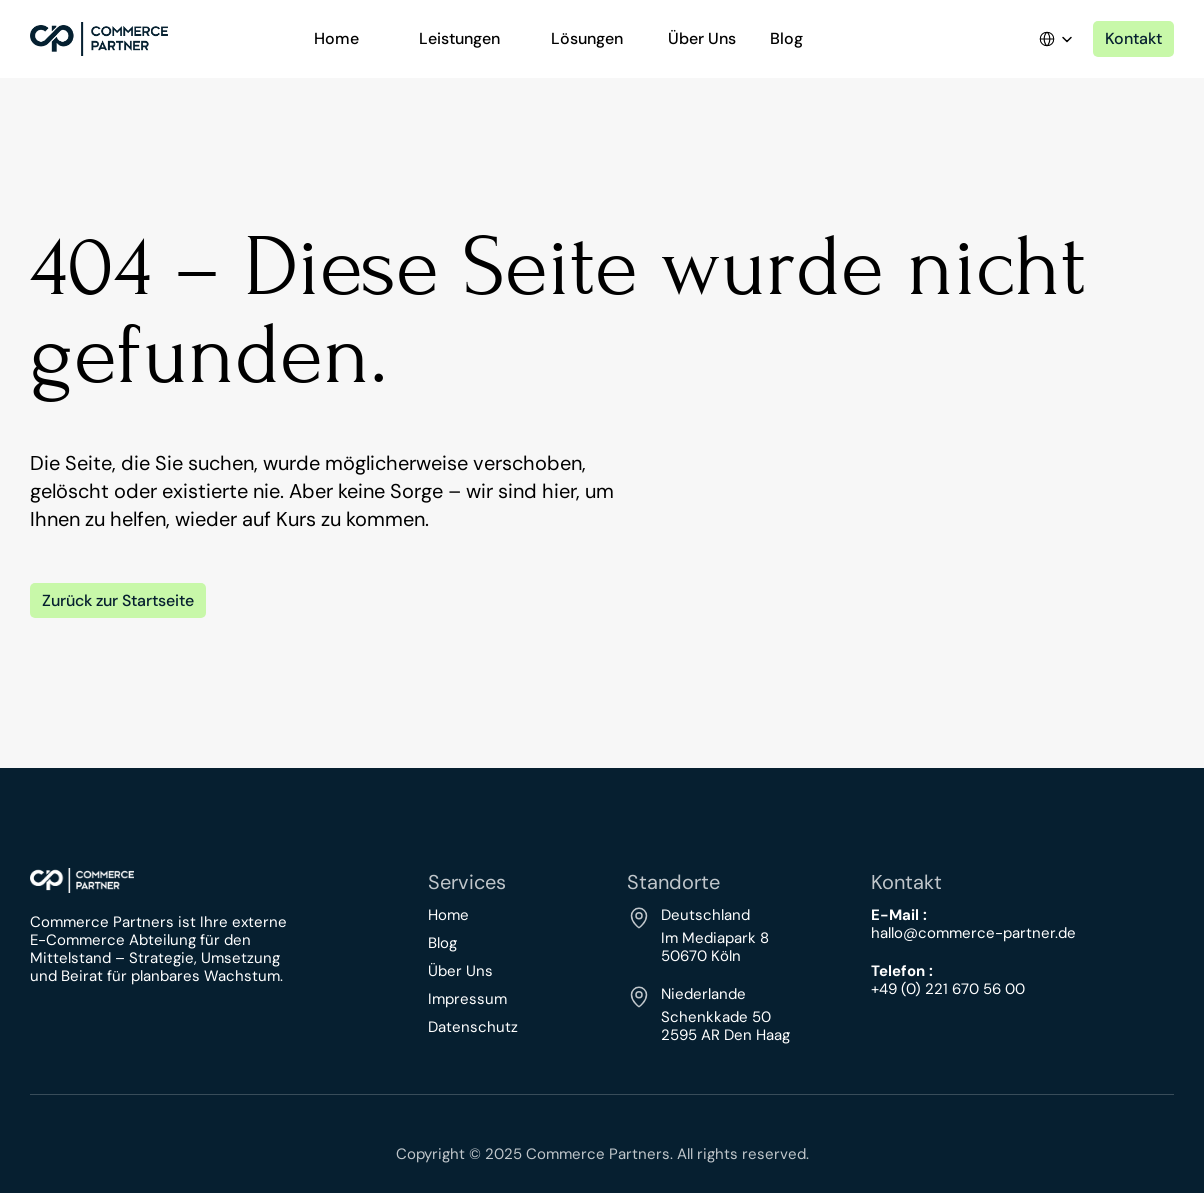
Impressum (467, 999)
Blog (442, 943)
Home (448, 915)
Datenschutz (473, 1027)
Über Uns (460, 971)
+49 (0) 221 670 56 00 (948, 989)
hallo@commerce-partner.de (973, 933)
